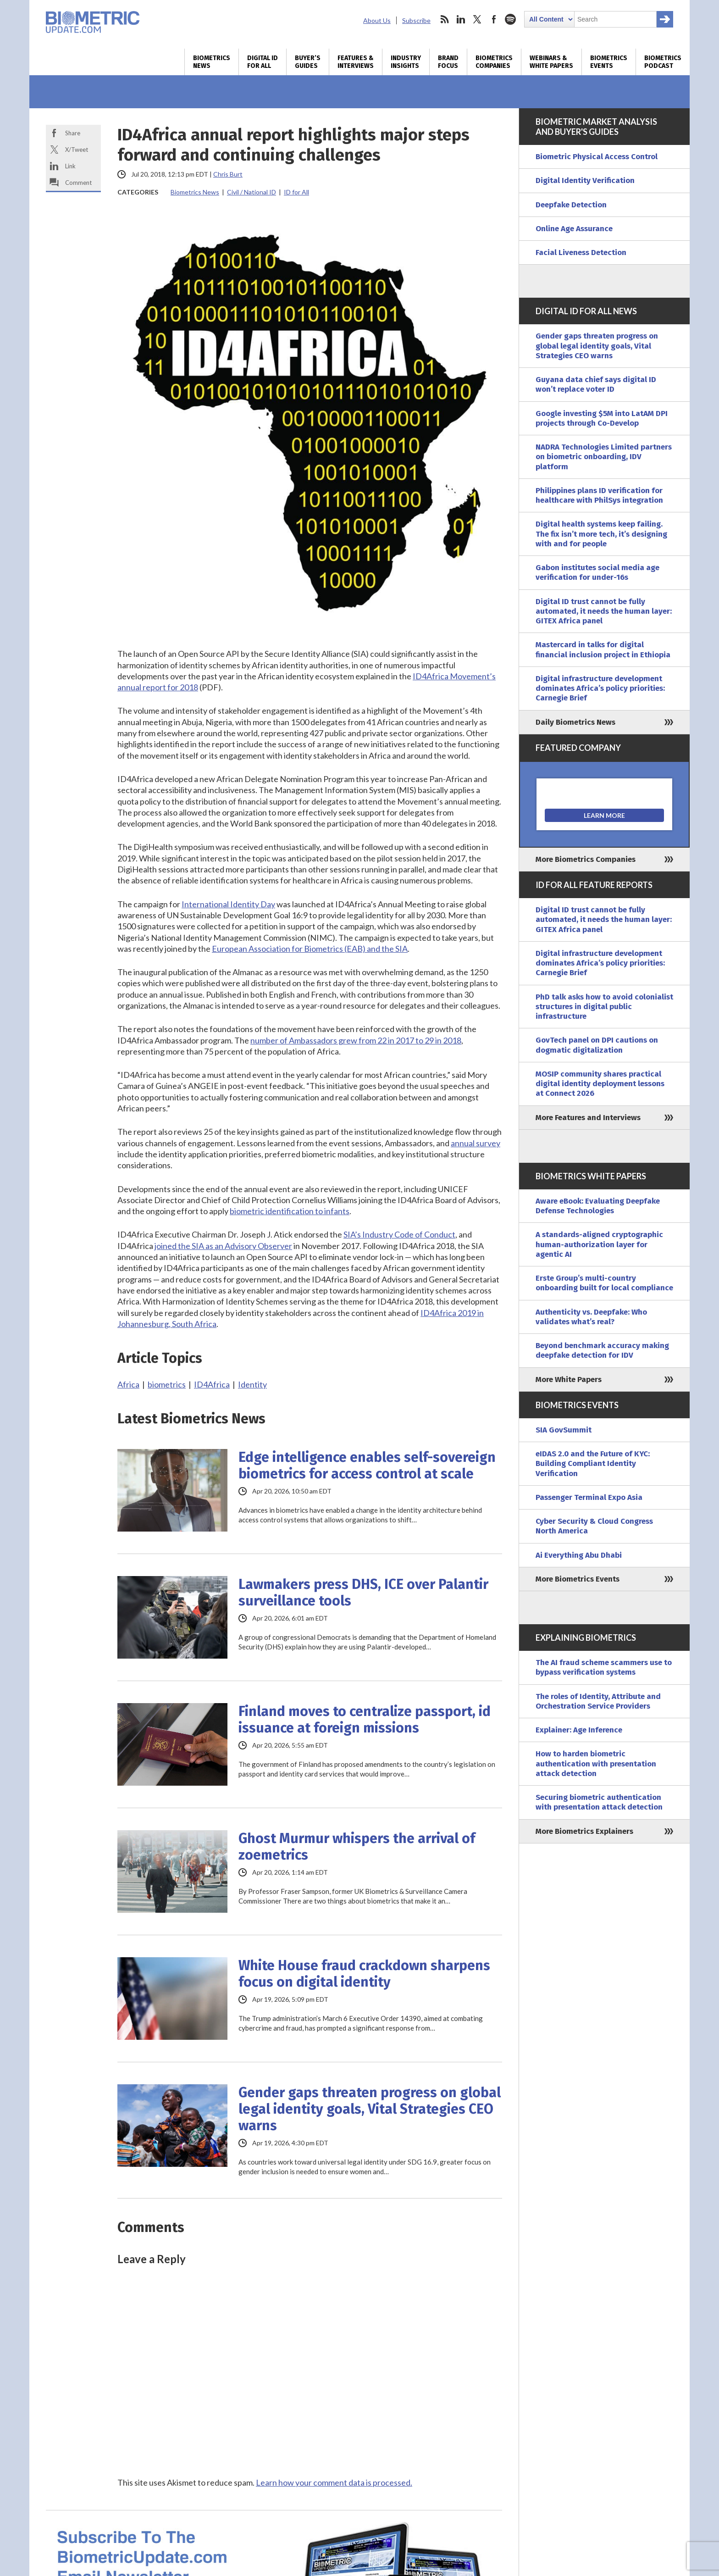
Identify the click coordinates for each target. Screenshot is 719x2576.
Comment (78, 182)
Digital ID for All (262, 62)
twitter (477, 19)
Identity (252, 1384)
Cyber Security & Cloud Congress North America (594, 1526)
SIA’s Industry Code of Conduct (399, 1234)
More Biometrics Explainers (584, 1831)
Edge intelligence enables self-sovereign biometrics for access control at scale (367, 1465)
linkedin (461, 19)
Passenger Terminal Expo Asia (589, 1497)
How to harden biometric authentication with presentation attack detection (596, 1763)
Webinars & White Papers (551, 62)
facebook (494, 19)
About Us (377, 20)
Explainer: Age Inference (579, 1730)
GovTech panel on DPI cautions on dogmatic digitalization (597, 1045)
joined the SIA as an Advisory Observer (223, 1246)
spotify (510, 19)
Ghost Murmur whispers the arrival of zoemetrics (356, 1846)
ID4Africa (212, 1384)
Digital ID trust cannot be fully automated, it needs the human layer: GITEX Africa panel (604, 611)
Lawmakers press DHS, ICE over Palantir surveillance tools (363, 1592)
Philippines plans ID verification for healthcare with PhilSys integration (599, 495)
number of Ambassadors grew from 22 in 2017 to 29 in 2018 (355, 1040)
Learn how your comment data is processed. (334, 2482)
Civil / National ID (251, 192)
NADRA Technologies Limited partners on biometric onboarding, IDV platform (604, 457)
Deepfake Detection (571, 205)
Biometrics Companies (494, 62)
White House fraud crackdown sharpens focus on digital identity (364, 1973)
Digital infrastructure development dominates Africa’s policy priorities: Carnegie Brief (600, 688)
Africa (128, 1384)
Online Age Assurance (574, 228)
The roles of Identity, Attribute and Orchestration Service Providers (598, 1701)
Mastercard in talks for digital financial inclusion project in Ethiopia (603, 649)
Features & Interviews (355, 62)
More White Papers (569, 1379)
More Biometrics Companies (586, 859)
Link (70, 166)
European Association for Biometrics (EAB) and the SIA (310, 949)
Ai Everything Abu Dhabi (579, 1555)
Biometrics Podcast (662, 62)
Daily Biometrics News (575, 722)
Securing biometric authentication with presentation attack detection (599, 1802)
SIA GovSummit (564, 1430)
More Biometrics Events (577, 1579)
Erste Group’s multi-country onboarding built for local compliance (604, 1283)
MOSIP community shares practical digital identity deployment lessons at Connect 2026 (600, 1084)
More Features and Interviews (588, 1117)
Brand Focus (448, 62)
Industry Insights (406, 62)
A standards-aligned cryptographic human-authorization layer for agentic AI (599, 1244)
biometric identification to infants (289, 1211)
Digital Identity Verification (585, 180)
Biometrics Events (608, 62)
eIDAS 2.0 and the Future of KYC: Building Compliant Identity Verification (593, 1463)
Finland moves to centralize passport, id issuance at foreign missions (364, 1719)
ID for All (296, 192)
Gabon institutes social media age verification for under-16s (597, 572)
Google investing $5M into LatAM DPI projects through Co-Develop (602, 418)
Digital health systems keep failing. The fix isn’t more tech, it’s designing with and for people (601, 534)
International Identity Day (228, 904)
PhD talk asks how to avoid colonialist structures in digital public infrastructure (604, 1007)
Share (72, 133)
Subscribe (416, 20)
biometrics (167, 1384)
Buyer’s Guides (308, 62)
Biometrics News (211, 62)
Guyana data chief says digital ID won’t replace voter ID (596, 384)
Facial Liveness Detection (581, 252)
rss (444, 19)
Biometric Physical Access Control (597, 156)
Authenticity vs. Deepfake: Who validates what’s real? (591, 1317)
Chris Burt (228, 174)
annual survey (475, 1143)
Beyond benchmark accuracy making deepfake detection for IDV (602, 1350)
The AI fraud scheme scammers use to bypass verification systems (604, 1667)
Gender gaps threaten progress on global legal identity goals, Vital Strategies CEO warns (369, 2109)
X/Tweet (76, 149)
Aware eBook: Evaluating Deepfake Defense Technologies (598, 1206)
